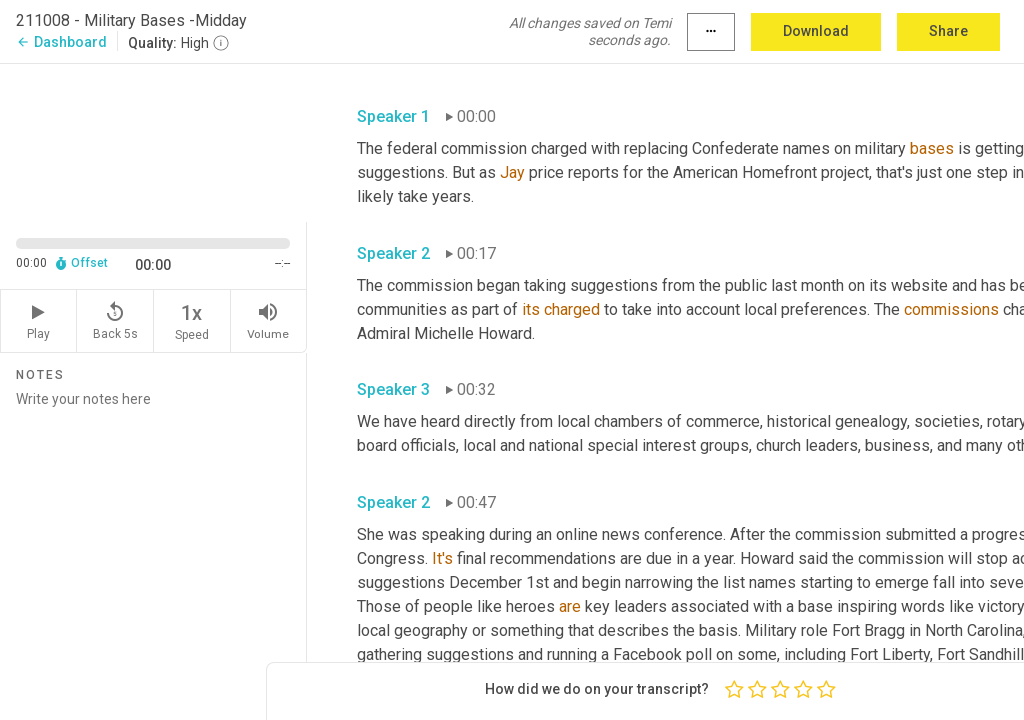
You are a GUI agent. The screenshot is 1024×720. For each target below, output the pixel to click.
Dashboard (61, 42)
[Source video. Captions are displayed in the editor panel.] (153, 141)
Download (816, 31)
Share (948, 31)
